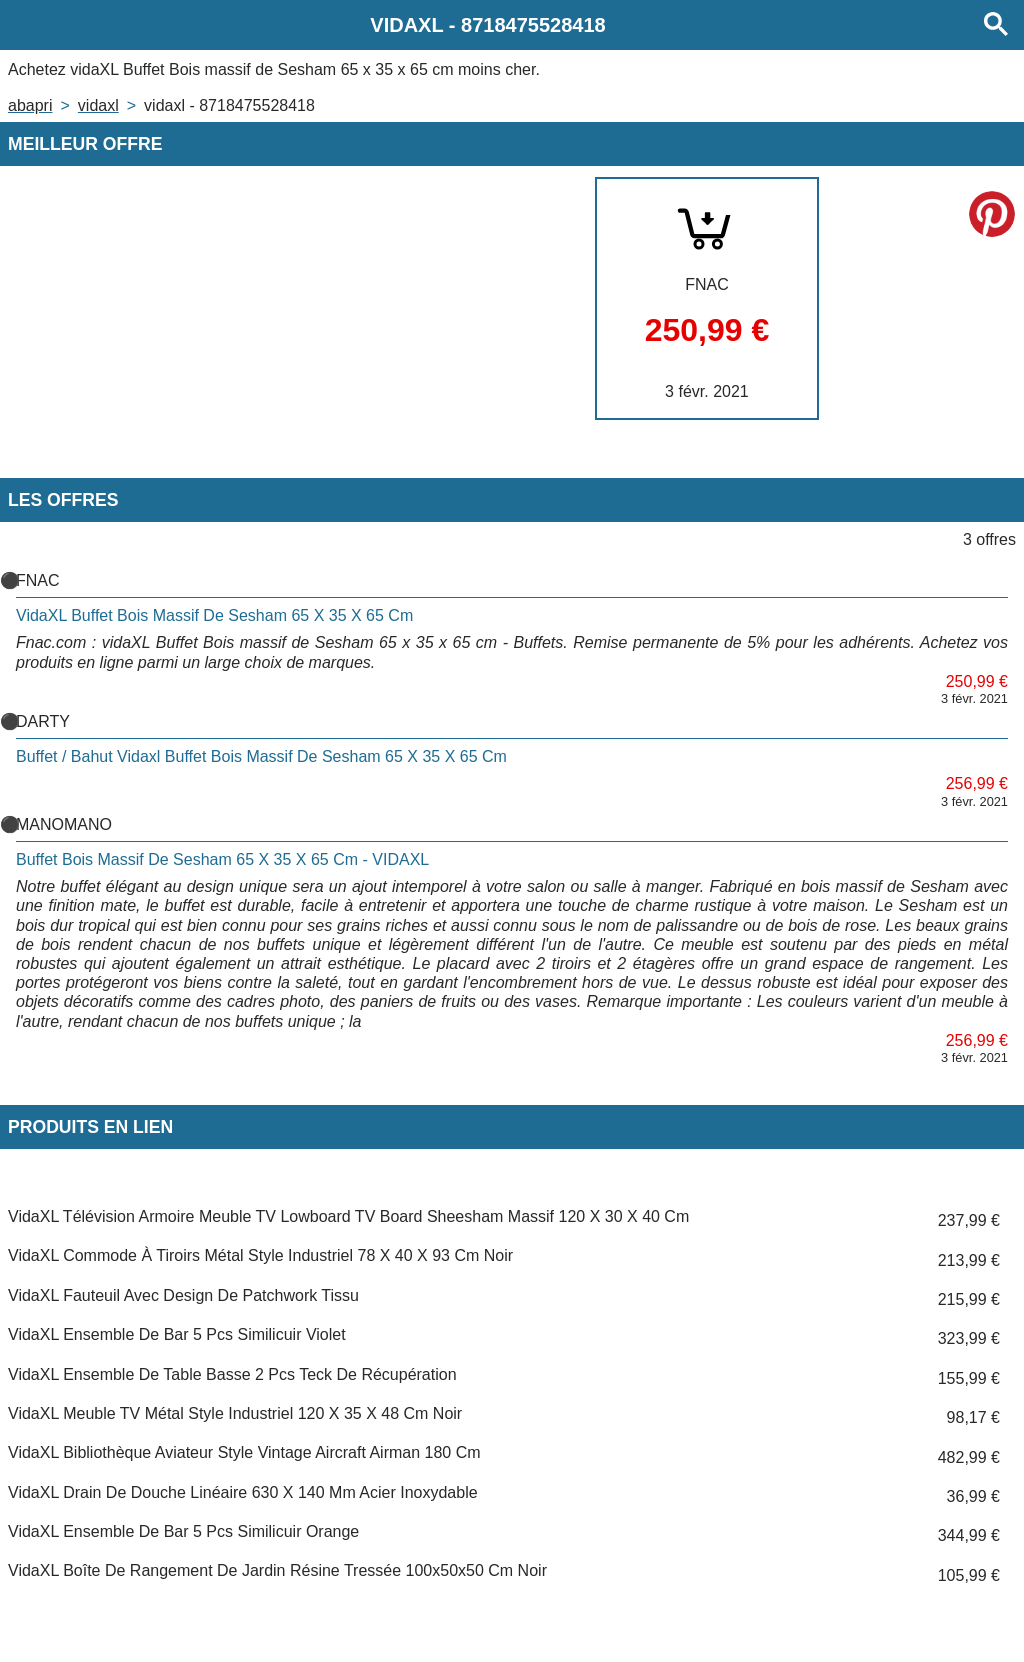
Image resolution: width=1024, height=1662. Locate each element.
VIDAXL (98, 105)
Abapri (30, 105)
